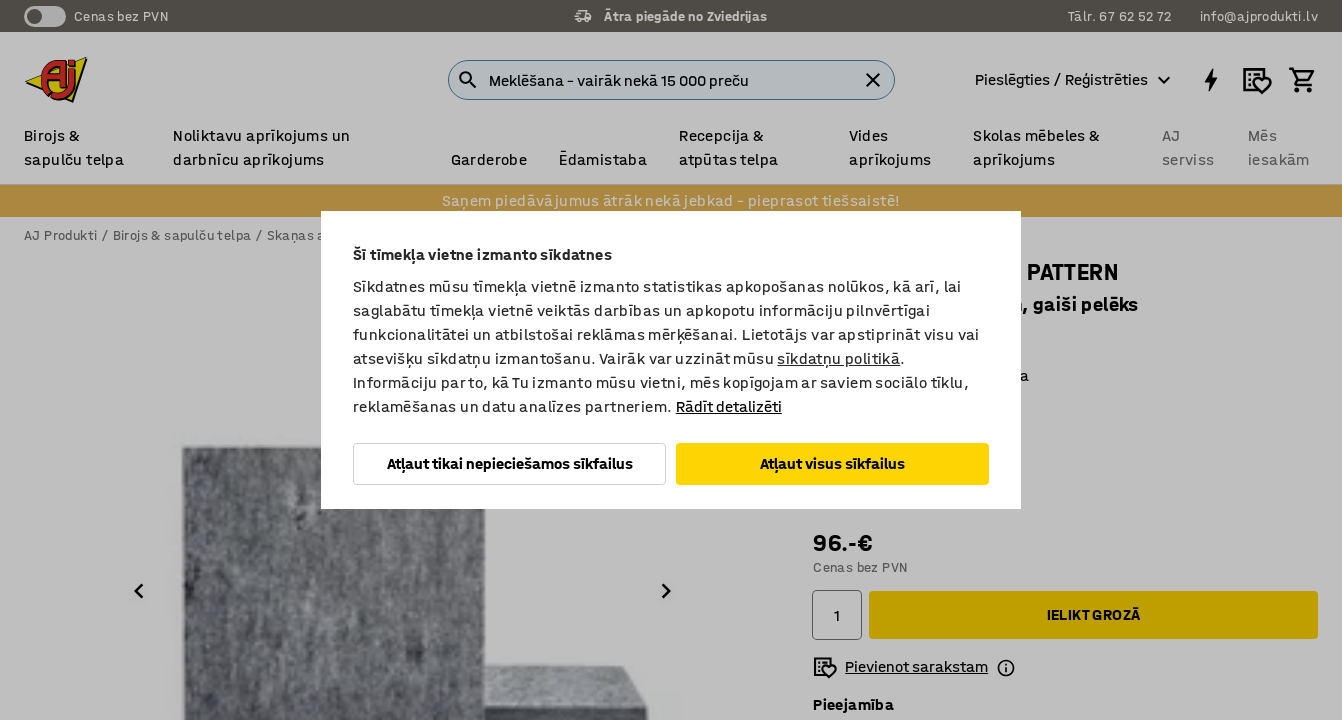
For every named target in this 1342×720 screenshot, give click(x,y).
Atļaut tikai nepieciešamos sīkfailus (510, 463)
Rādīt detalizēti (729, 406)
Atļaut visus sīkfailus (832, 463)
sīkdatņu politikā (838, 358)
